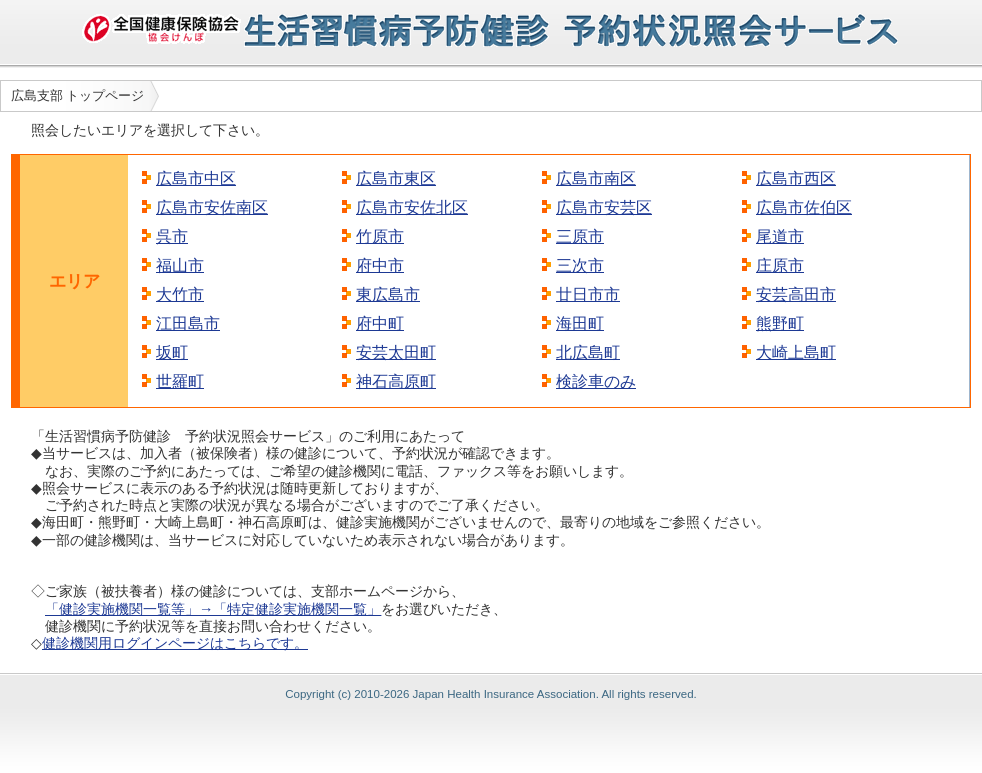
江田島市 (188, 323)
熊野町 (780, 323)
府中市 (380, 265)
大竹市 (180, 294)
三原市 (580, 236)
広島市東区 (396, 178)
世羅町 (180, 381)
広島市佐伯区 (804, 207)
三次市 (580, 265)
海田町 (580, 323)
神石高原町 (396, 381)
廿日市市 (588, 294)
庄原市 (780, 265)
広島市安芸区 (604, 207)
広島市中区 (196, 178)
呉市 (172, 236)
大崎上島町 (796, 352)
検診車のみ (596, 381)
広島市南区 (596, 178)
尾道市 (780, 236)
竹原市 (380, 236)
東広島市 (388, 294)
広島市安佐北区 (412, 207)
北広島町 (588, 352)
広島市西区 (796, 178)
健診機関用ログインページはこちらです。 (175, 643)
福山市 (180, 265)
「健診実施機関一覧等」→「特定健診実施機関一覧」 (213, 609)
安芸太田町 (396, 352)
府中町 (380, 323)
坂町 (172, 352)
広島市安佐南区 (212, 207)
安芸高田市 (796, 294)
